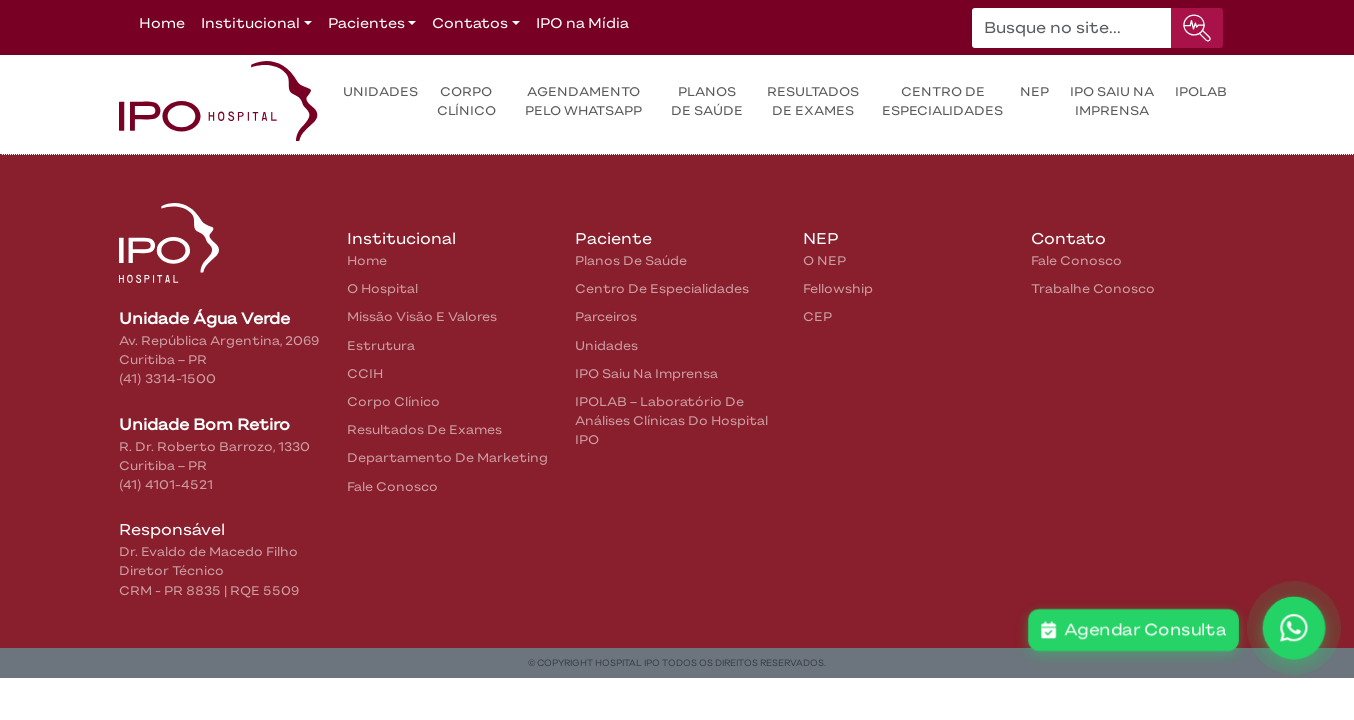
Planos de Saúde (707, 101)
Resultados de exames (813, 101)
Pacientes (366, 23)
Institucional (250, 23)
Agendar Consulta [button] (1134, 630)
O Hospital (382, 288)
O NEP (824, 260)
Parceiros (606, 316)
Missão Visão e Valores (422, 316)
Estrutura (381, 345)
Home (162, 23)
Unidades (380, 91)
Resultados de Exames (424, 429)
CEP (817, 316)
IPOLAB (1201, 91)
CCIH (365, 373)
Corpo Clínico (466, 101)
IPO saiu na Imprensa (1112, 101)
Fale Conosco (392, 486)
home (367, 260)
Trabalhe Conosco (1093, 288)
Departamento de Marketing (447, 457)
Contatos (470, 23)
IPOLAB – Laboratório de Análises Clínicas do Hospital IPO (671, 420)
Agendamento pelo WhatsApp (583, 101)
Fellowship (838, 288)
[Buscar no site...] (1072, 28)
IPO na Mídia (582, 23)
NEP (1034, 91)
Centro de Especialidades (942, 101)
